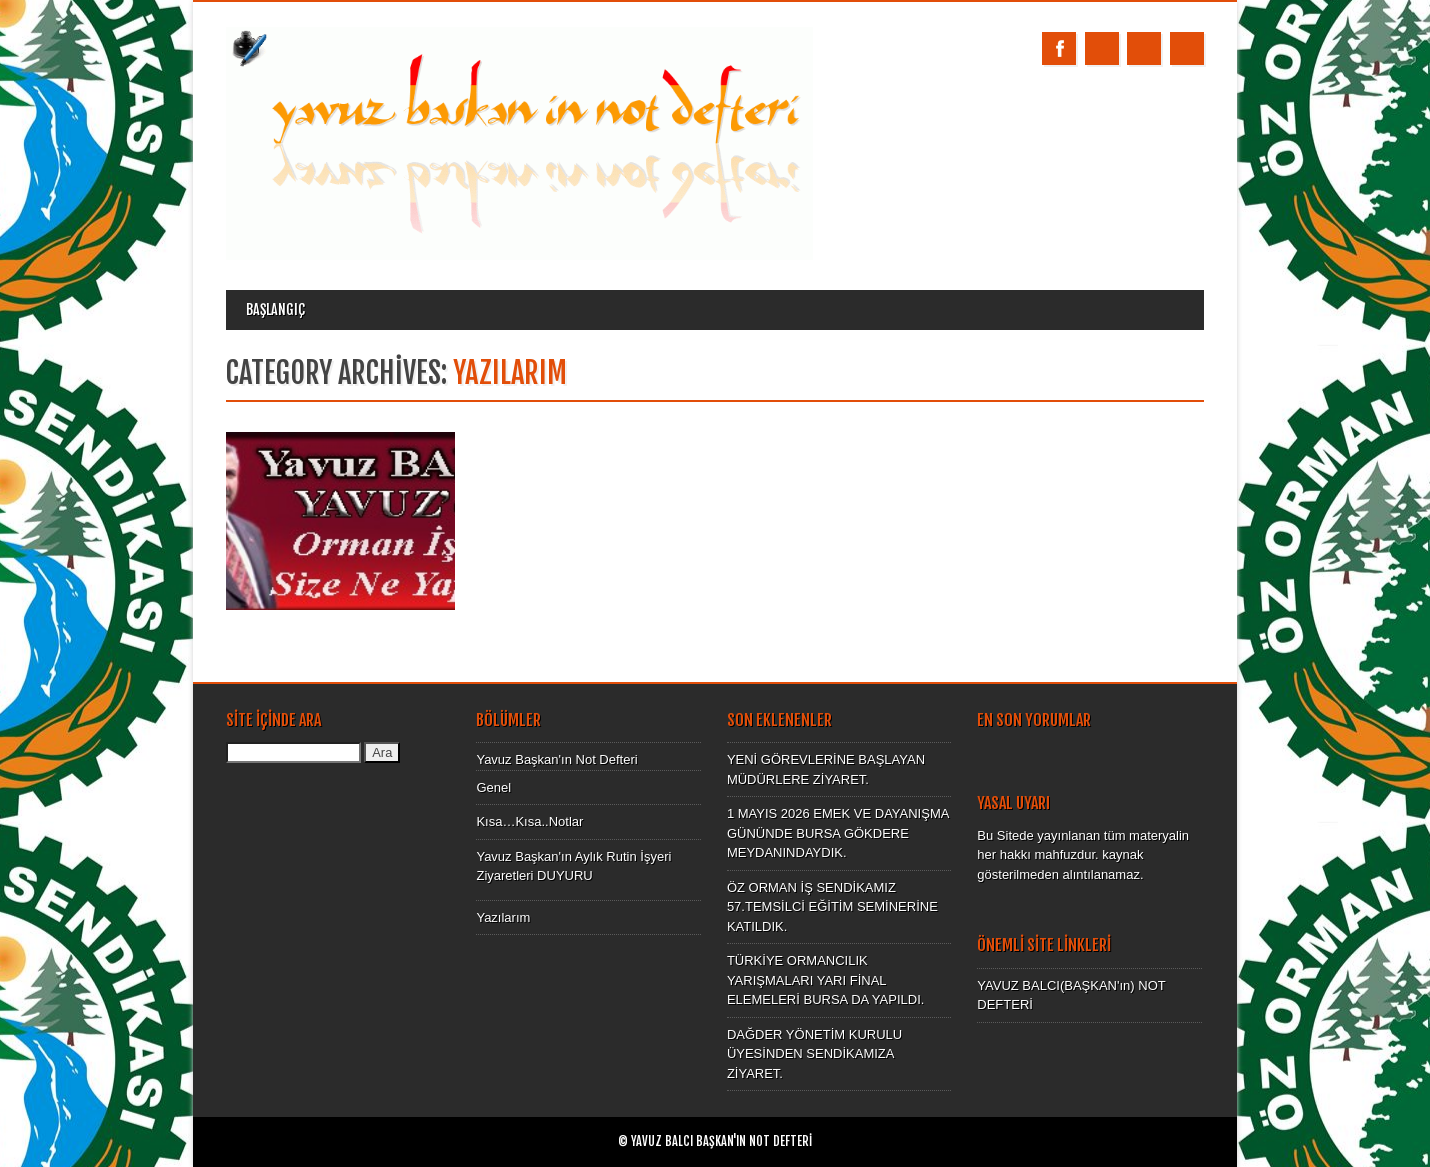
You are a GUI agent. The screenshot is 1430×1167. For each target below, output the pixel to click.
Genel (493, 787)
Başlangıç (275, 309)
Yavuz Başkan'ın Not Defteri (556, 759)
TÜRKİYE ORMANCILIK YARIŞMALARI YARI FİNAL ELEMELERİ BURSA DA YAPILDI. (826, 980)
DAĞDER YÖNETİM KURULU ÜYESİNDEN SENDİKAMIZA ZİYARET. (814, 1054)
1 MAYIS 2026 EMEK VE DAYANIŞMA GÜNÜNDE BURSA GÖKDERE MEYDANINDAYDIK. (838, 833)
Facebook (1059, 48)
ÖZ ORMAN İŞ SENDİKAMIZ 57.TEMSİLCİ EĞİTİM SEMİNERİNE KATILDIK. (832, 907)
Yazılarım (503, 917)
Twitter (1102, 48)
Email (1144, 48)
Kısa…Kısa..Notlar (529, 821)
